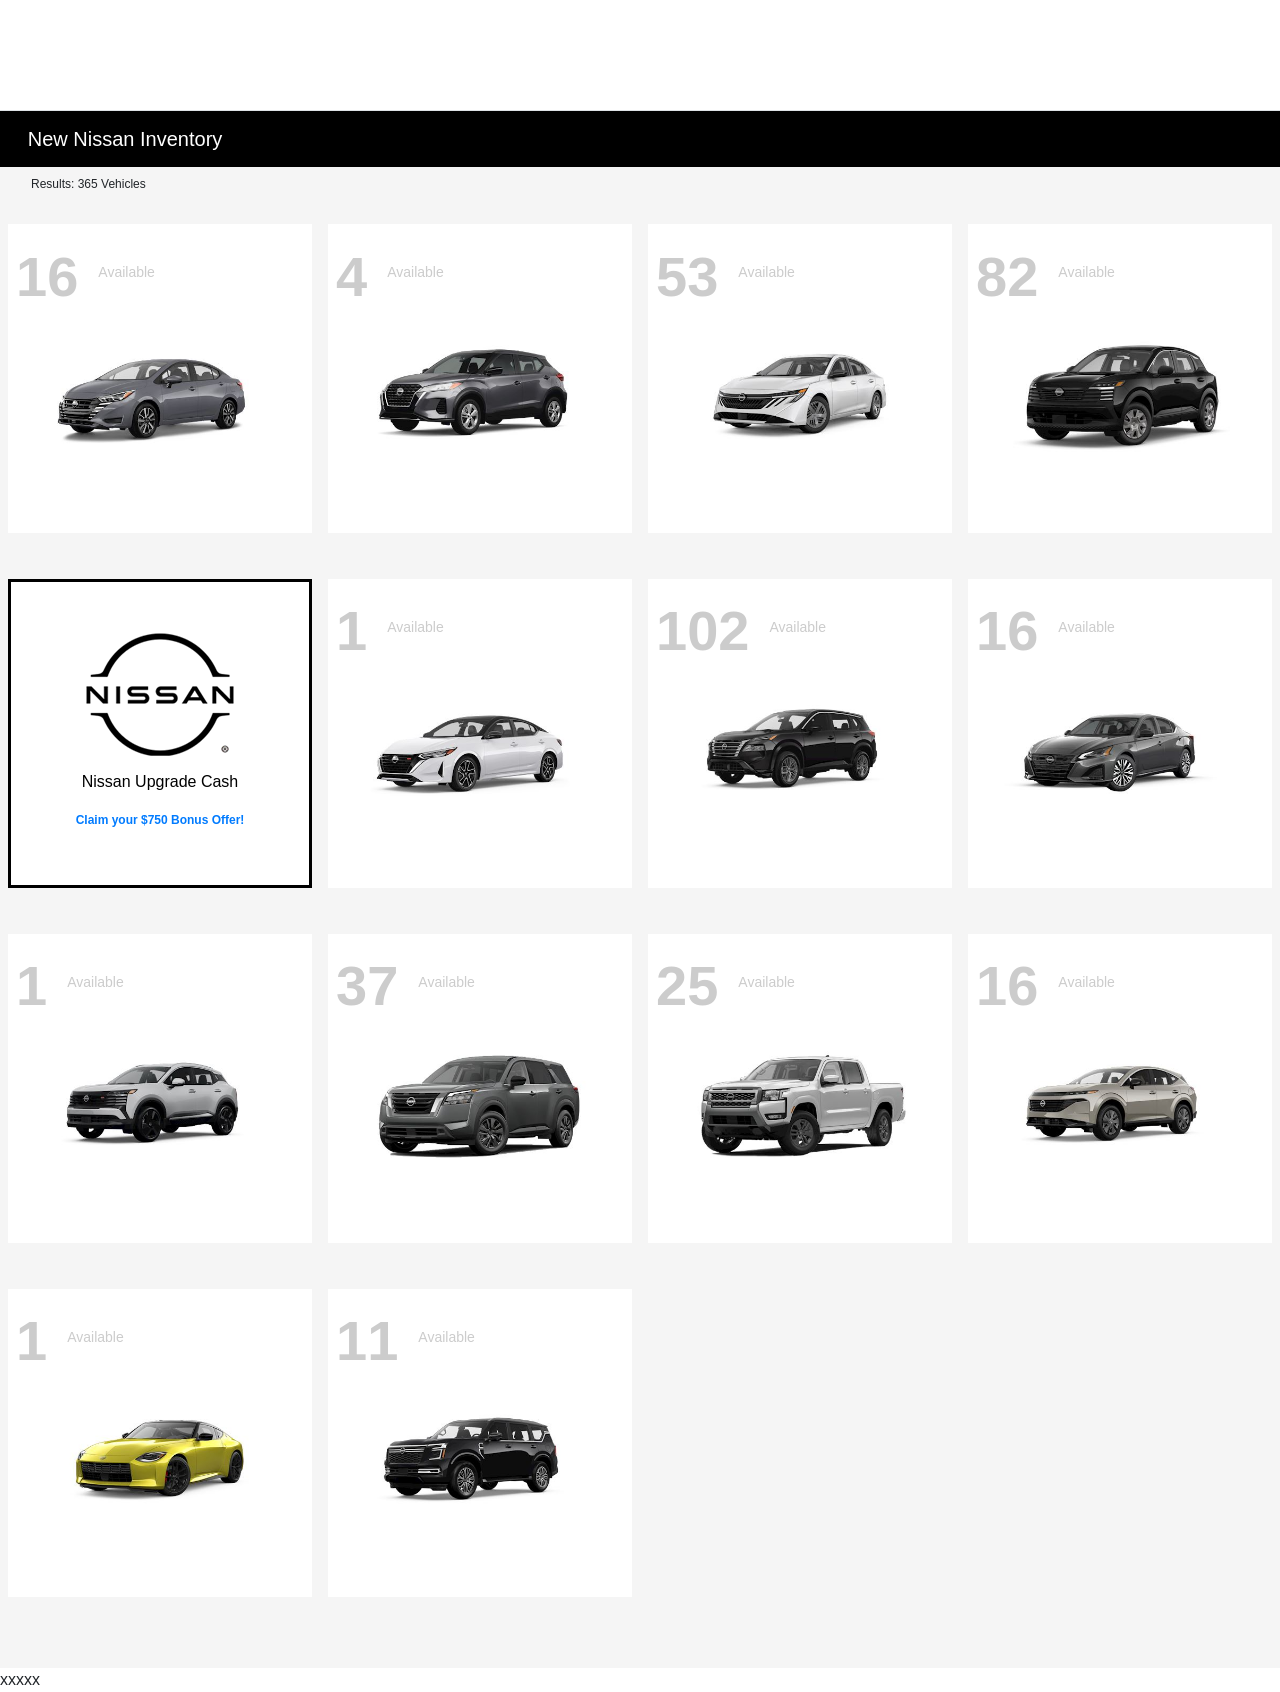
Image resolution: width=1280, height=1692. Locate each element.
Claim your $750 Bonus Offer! (160, 820)
